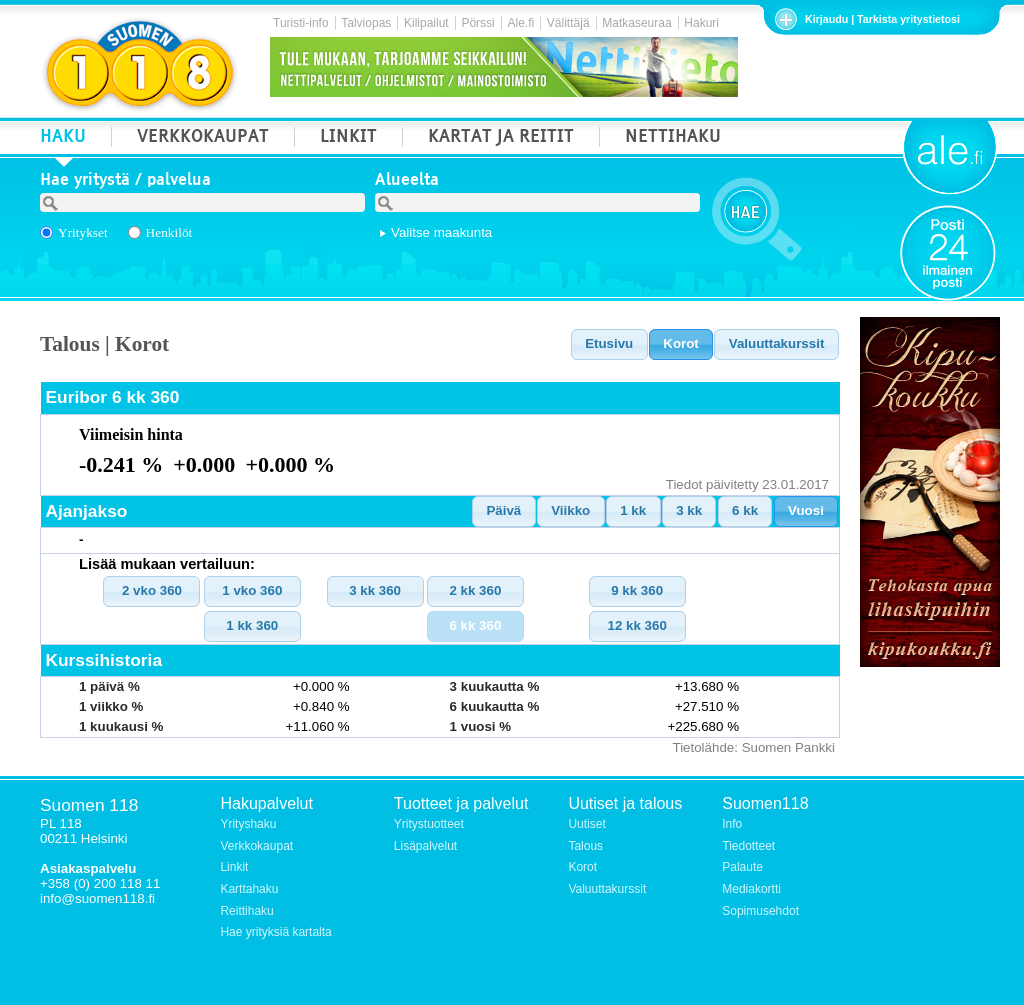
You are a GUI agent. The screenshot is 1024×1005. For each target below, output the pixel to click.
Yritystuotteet (429, 824)
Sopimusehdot (760, 911)
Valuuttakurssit (607, 889)
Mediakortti (751, 889)
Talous (585, 846)
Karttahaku (249, 889)
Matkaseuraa (636, 23)
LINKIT (348, 138)
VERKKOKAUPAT (203, 138)
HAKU (63, 138)
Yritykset (83, 232)
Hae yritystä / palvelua (125, 182)
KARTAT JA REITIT (501, 138)
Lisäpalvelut (425, 846)
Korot (582, 867)
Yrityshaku (248, 824)
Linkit (234, 867)
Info (732, 824)
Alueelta (407, 182)
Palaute (742, 867)
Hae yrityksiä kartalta (275, 932)
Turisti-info (301, 23)
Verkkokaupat (256, 846)
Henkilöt (169, 232)
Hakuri (701, 23)
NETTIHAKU (673, 138)
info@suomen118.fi (97, 898)
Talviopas (366, 23)
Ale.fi (520, 23)
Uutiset (586, 824)
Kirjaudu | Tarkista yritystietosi (882, 19)
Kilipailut (426, 23)
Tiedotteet (748, 846)
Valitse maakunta (441, 232)
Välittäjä (568, 23)
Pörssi (477, 23)
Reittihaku (246, 911)
